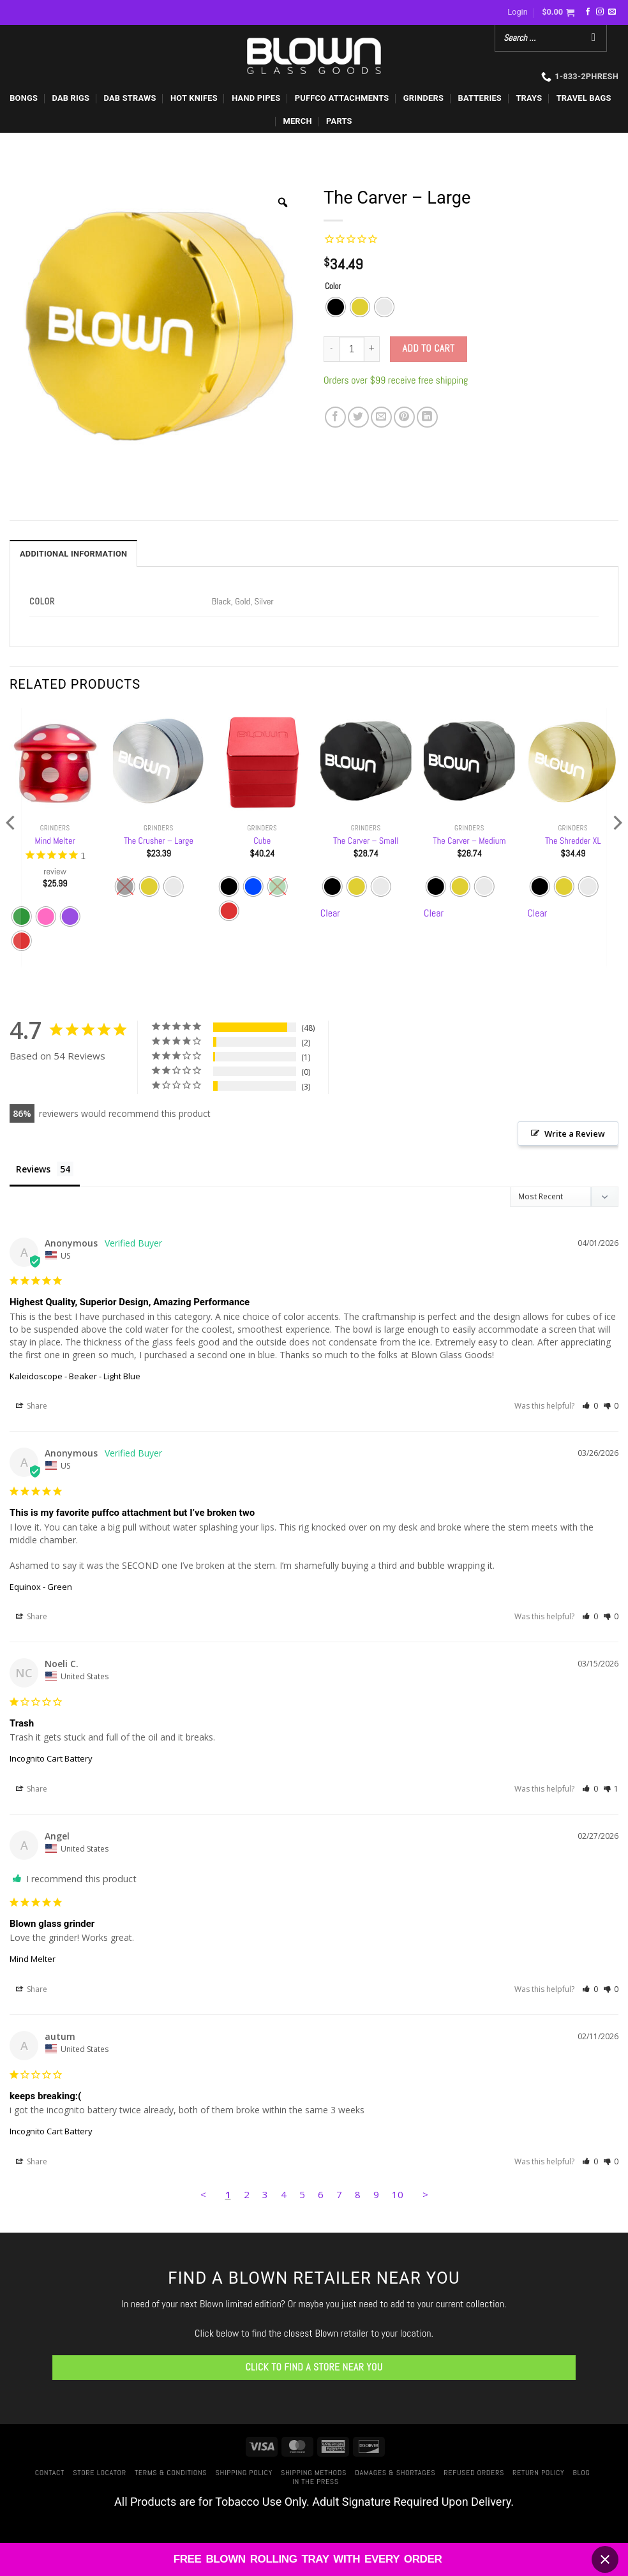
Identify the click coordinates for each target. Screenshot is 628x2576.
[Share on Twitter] (358, 417)
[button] (517, 12)
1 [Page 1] (228, 2196)
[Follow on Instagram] (600, 12)
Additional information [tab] (73, 553)
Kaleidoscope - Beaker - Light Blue (75, 1377)
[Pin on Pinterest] (404, 417)
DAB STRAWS (130, 98)
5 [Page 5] (302, 2196)
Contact (49, 2474)
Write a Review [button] (574, 1133)
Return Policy (538, 2474)
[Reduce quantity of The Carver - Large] (331, 349)
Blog (581, 2474)
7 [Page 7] (339, 2196)
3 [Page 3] (265, 2196)
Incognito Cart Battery (51, 1760)
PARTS (339, 121)
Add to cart (429, 348)
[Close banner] (605, 2559)
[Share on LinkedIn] (427, 417)
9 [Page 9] (376, 2196)
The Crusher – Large (158, 840)
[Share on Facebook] (335, 417)
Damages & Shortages (395, 2474)
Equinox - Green (41, 1588)
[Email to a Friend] (381, 417)
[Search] (593, 37)
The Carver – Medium (469, 840)
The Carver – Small (365, 840)
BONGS (24, 98)
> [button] (425, 2196)
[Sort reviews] (564, 1198)
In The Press (315, 2483)
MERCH (297, 121)
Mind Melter (55, 840)
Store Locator (99, 2474)
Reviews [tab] (33, 1169)
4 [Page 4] (284, 2196)
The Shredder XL (573, 840)
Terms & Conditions (171, 2474)
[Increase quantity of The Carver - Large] (372, 349)
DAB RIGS (70, 98)
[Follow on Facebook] (588, 12)
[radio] (335, 307)
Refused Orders (474, 2474)
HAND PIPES (256, 98)
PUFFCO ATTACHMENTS (342, 98)
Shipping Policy (244, 2474)
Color (333, 286)
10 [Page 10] (397, 2196)
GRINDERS (423, 98)
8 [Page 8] (358, 2196)
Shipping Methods (314, 2474)
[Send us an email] (612, 12)
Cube (262, 840)
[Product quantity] (351, 349)
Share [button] (31, 1408)
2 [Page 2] (247, 2196)
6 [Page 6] (321, 2196)
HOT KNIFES (194, 98)
